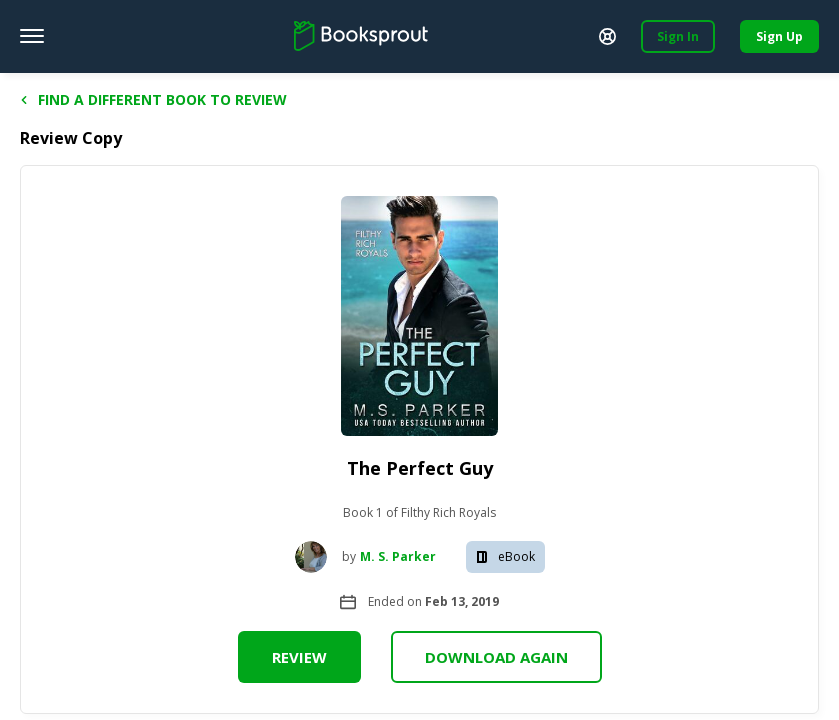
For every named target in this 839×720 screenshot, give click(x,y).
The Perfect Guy (420, 468)
